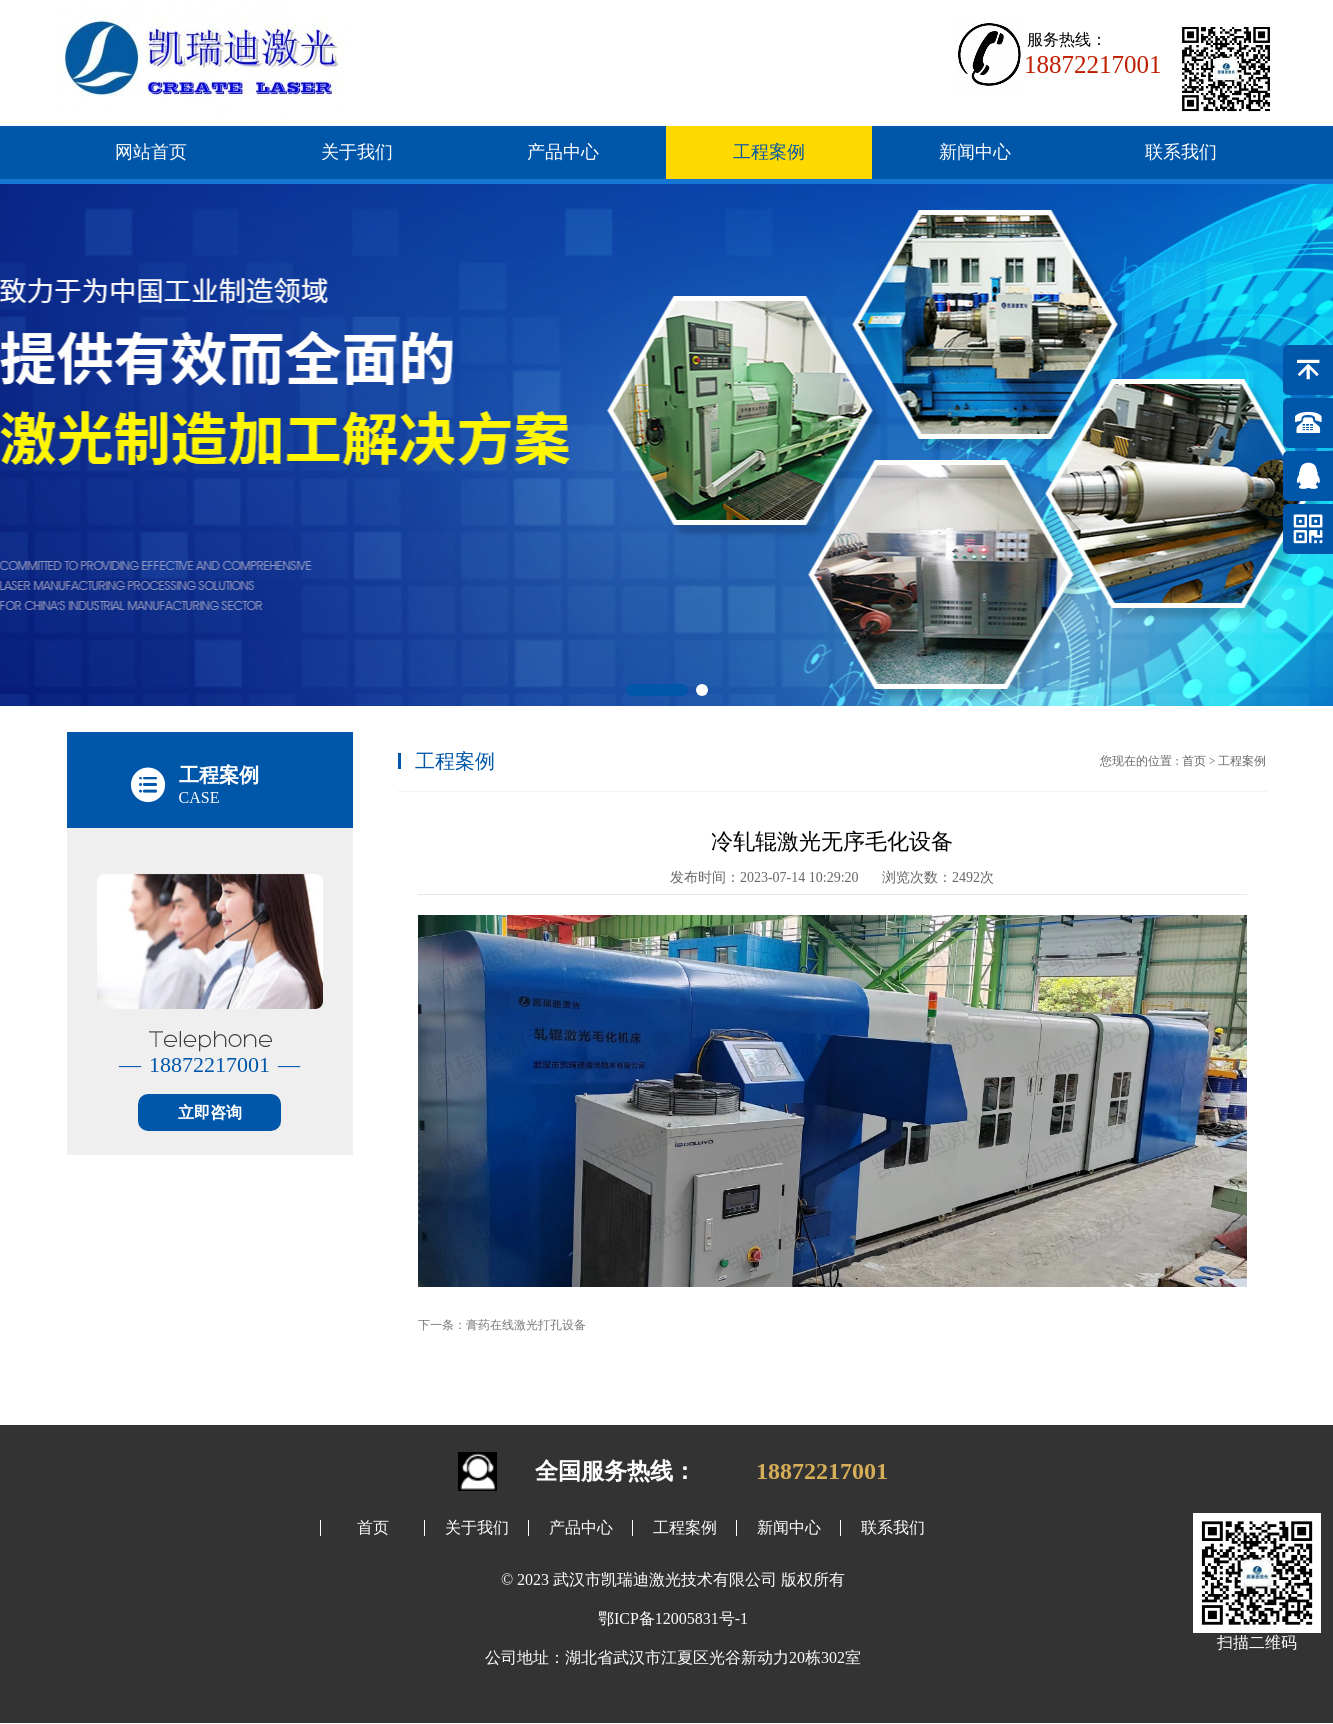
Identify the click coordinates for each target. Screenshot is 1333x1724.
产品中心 (563, 152)
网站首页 (151, 152)
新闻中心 (975, 152)
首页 (1194, 761)
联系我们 (1181, 152)
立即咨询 (210, 1112)
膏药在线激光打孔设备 (526, 1325)
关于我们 (357, 152)
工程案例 (769, 152)
